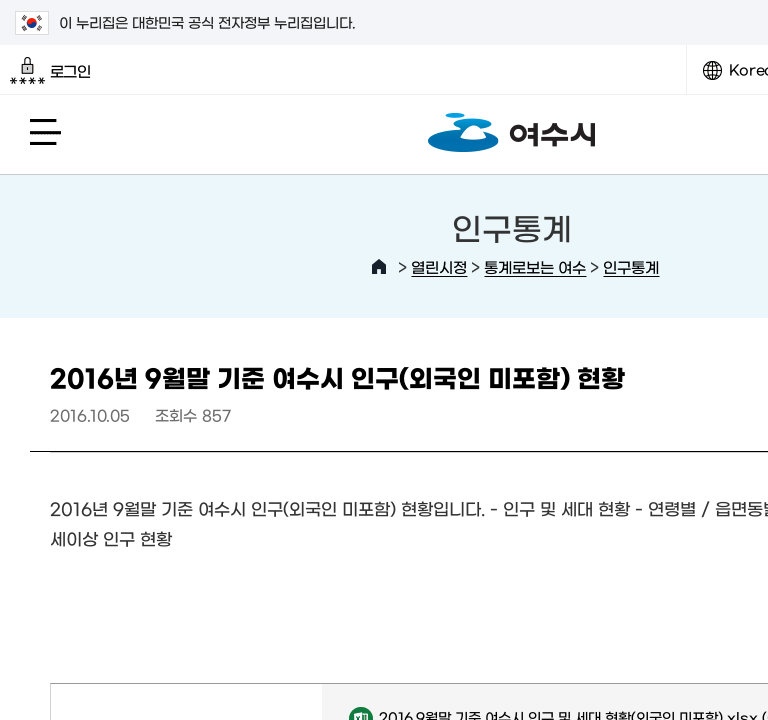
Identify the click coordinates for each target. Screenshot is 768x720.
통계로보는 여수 (535, 266)
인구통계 (631, 266)
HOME (379, 267)
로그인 (50, 71)
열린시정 (439, 266)
